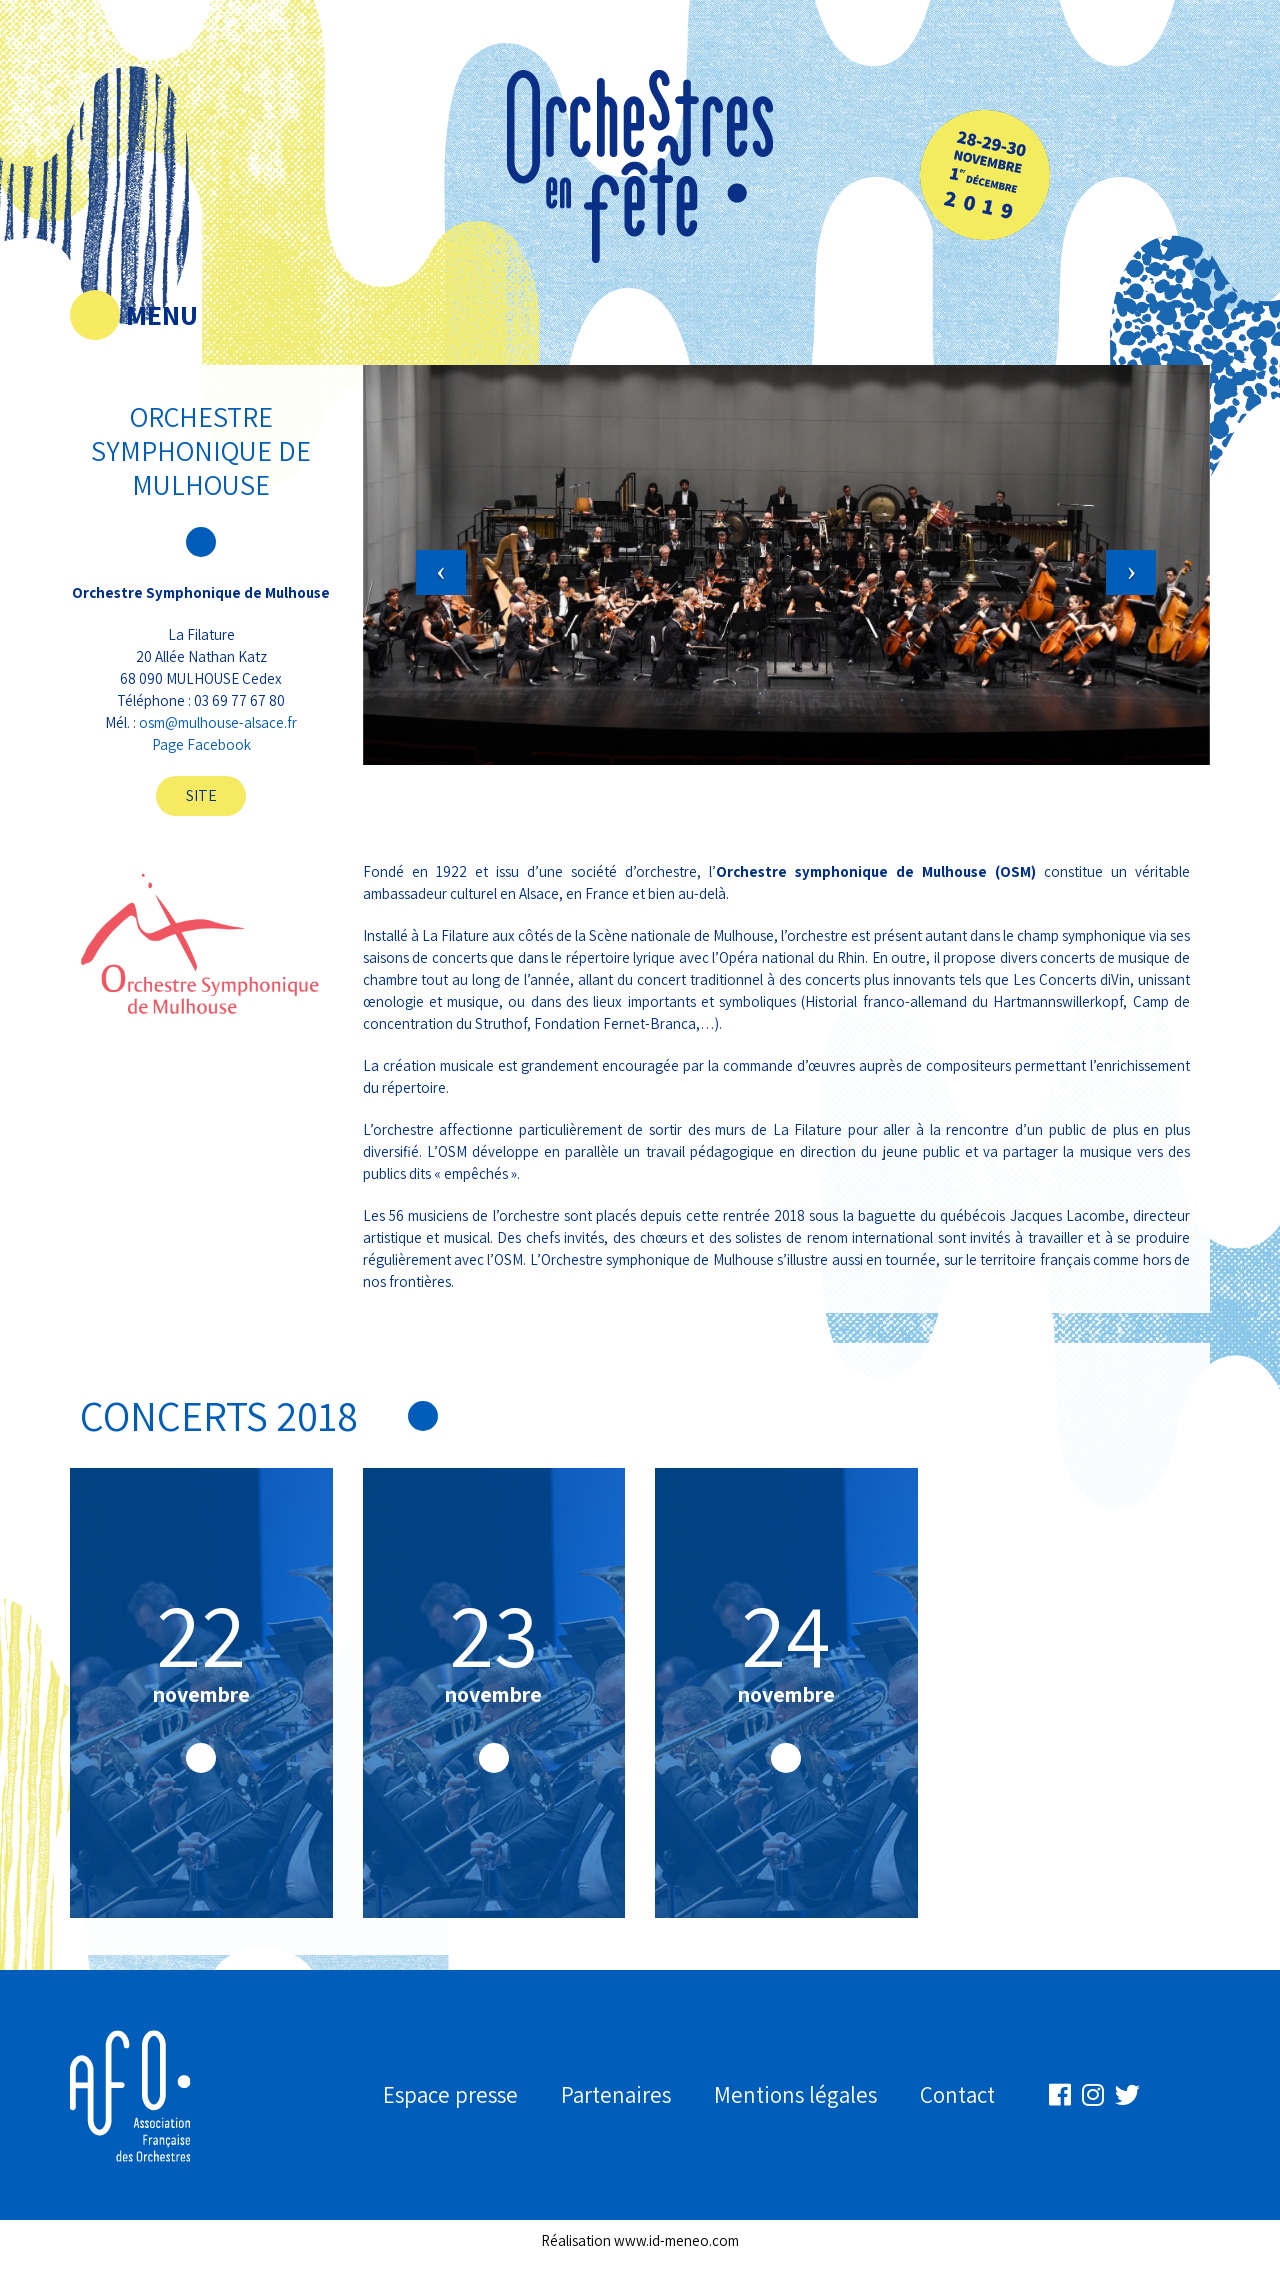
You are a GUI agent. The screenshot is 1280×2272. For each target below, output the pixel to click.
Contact (957, 2095)
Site (201, 795)
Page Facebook (201, 744)
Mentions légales (795, 2095)
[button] (426, 525)
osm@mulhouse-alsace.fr (218, 722)
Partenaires (616, 2095)
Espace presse (450, 2095)
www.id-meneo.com (676, 2240)
